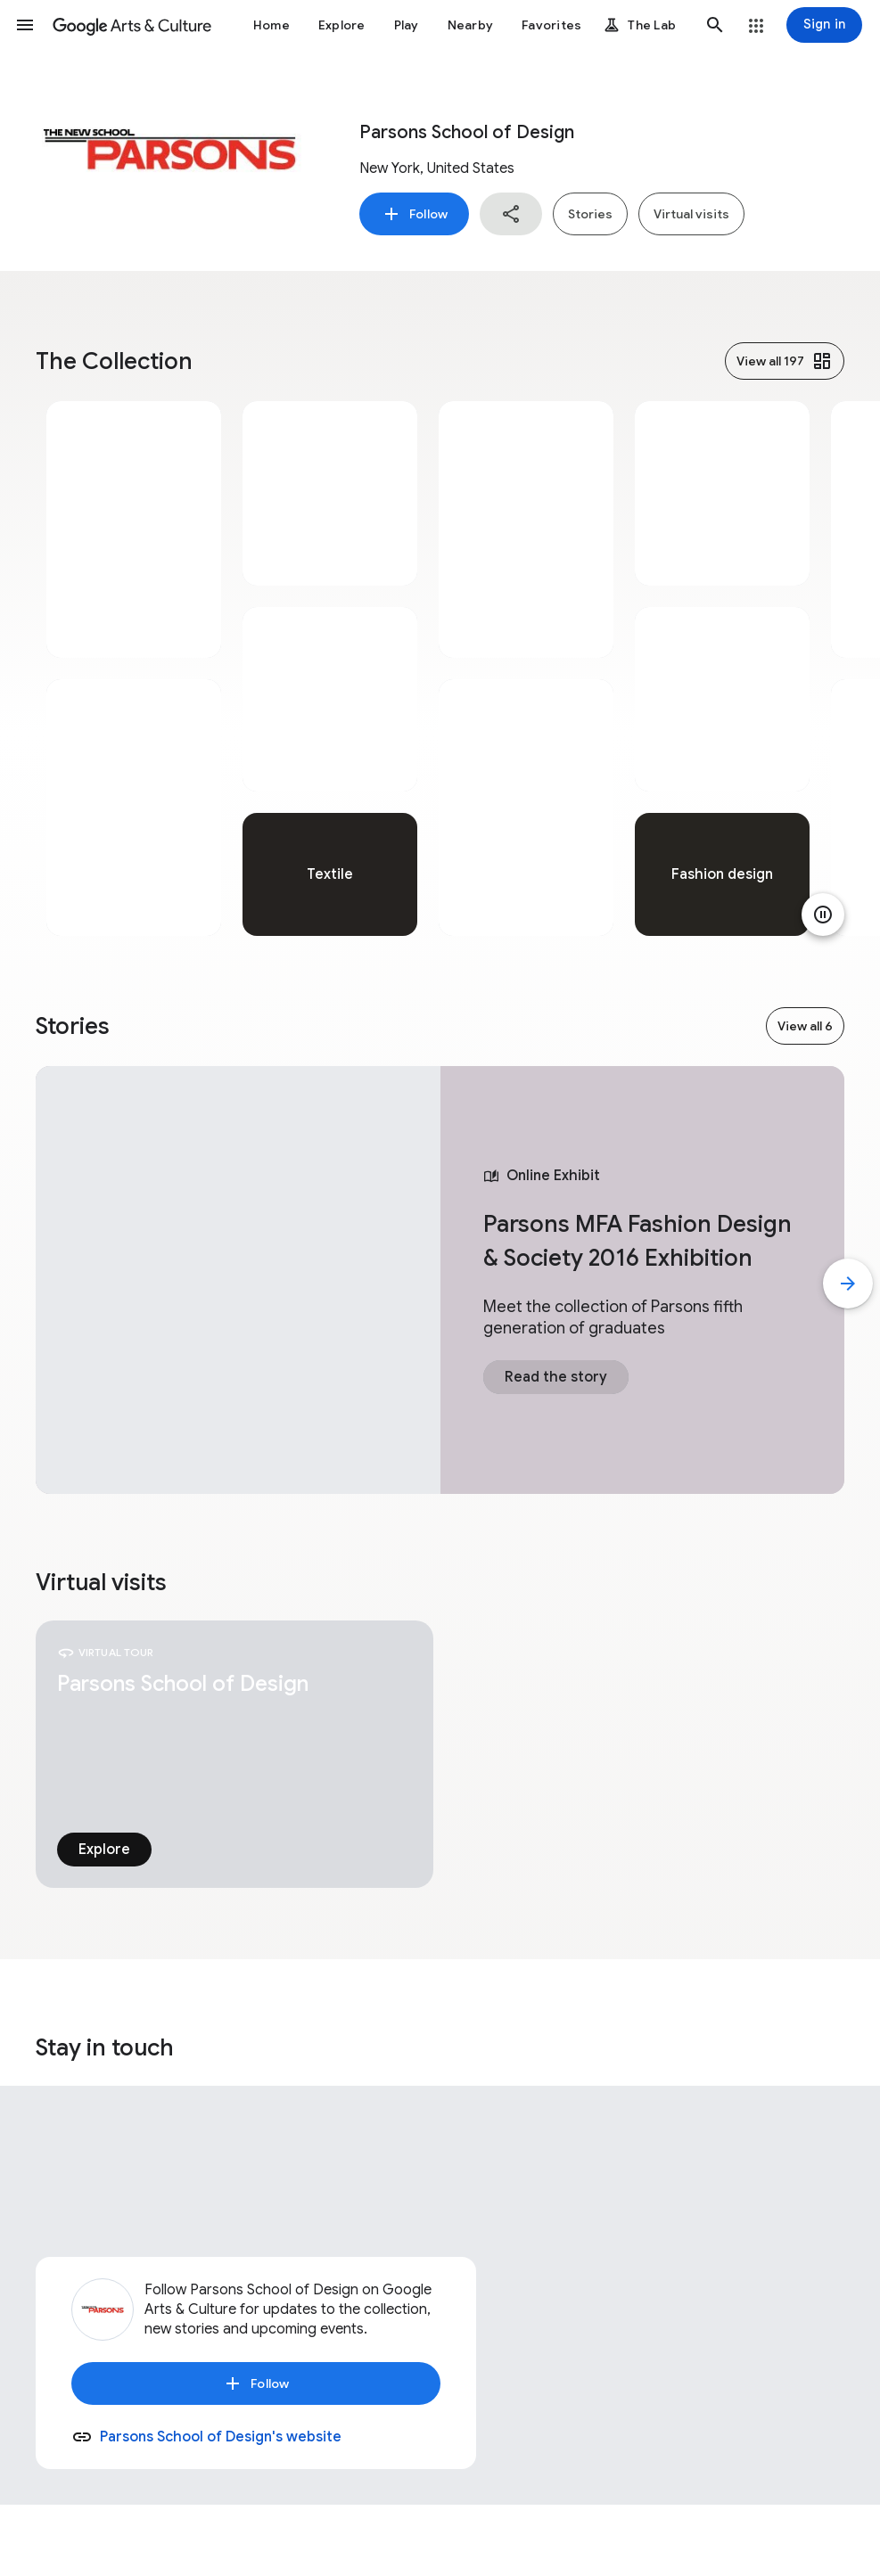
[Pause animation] (823, 914)
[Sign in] (824, 25)
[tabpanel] (134, 668)
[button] (25, 25)
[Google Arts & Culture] (132, 25)
